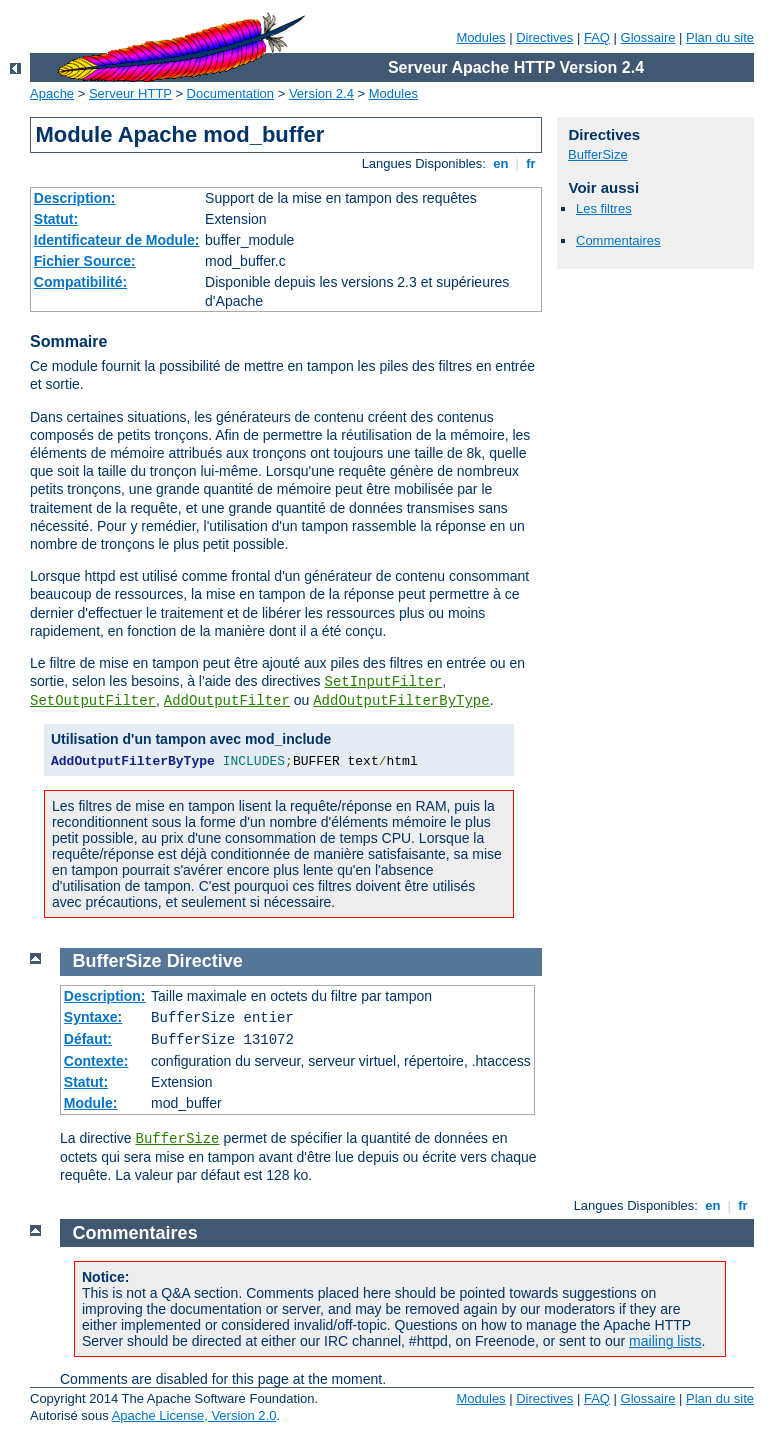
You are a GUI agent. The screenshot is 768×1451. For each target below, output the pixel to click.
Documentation (230, 93)
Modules (480, 37)
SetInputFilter (384, 682)
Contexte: (96, 1061)
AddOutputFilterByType (401, 701)
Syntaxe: (93, 1017)
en (501, 163)
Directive (205, 961)
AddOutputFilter (227, 701)
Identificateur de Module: (117, 240)
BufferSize (598, 154)
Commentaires (618, 240)
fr (531, 163)
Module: (91, 1103)
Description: (75, 198)
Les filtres (604, 208)
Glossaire (648, 37)
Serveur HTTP (130, 93)
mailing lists (665, 1341)
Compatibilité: (80, 282)
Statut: (56, 219)
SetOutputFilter (93, 701)
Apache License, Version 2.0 (194, 1415)
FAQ (597, 37)
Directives (544, 37)
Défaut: (88, 1039)
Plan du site (720, 37)
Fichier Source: (85, 261)
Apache (52, 93)
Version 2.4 (321, 93)
